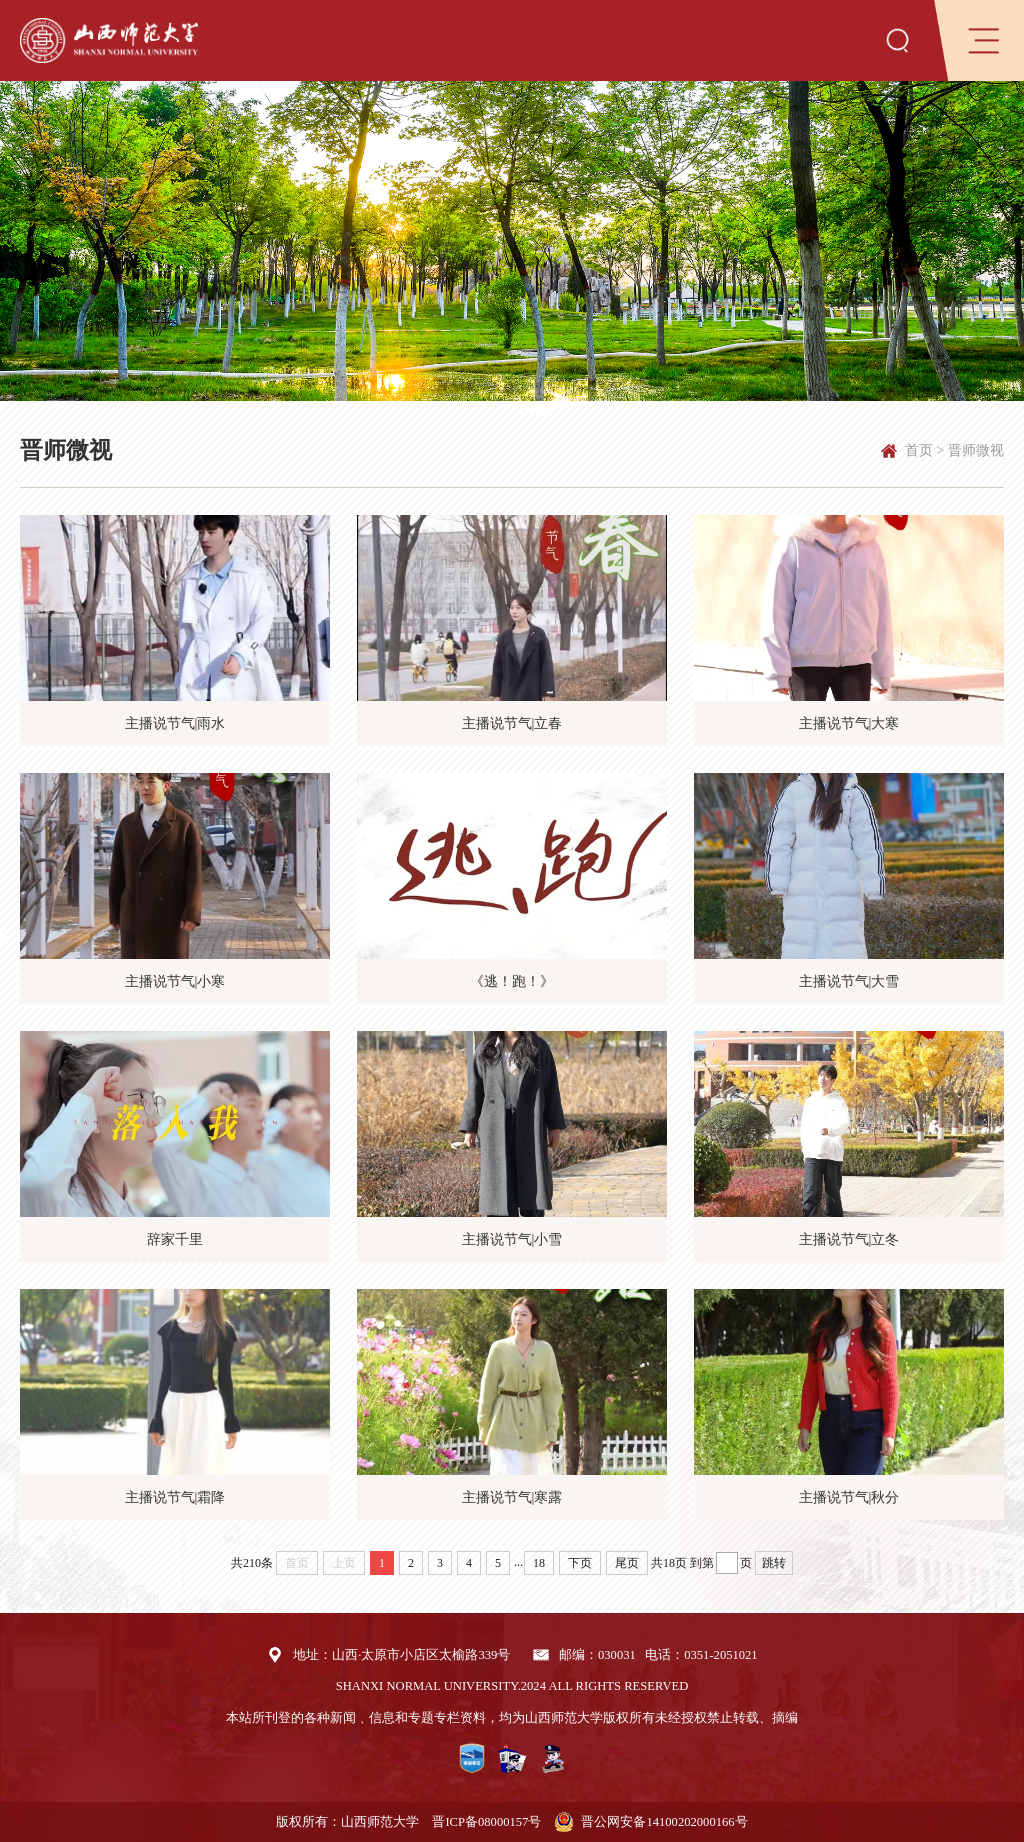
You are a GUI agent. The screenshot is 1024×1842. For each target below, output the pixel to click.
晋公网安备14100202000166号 (664, 1822)
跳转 (774, 1563)
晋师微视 (976, 450)
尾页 (627, 1563)
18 (539, 1563)
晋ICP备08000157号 (486, 1822)
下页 (580, 1563)
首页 (919, 450)
